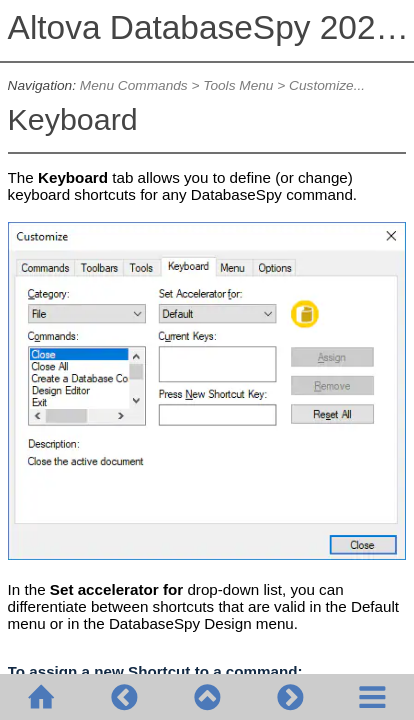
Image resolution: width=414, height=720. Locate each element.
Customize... (327, 85)
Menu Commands (134, 85)
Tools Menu (238, 85)
